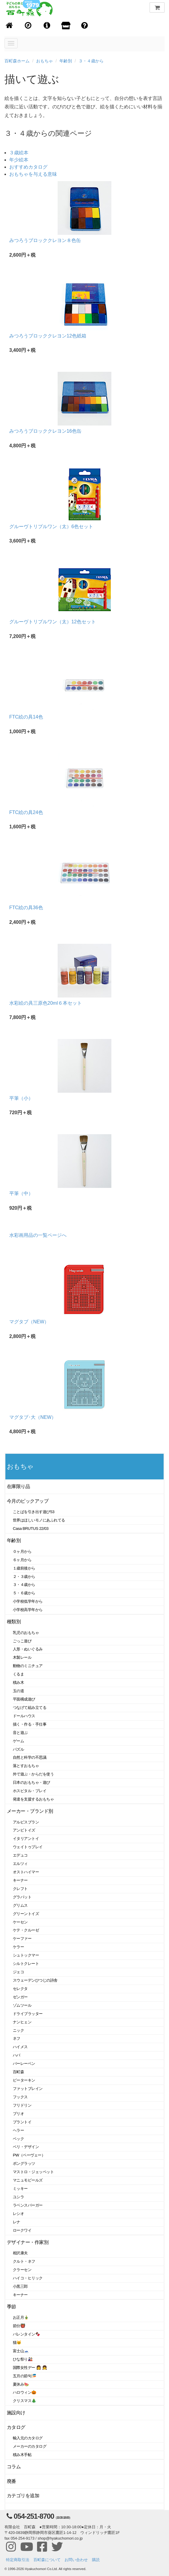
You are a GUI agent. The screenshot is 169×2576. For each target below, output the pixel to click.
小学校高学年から (28, 1609)
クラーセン (22, 2269)
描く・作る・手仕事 (29, 1724)
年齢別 (65, 60)
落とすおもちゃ (26, 1765)
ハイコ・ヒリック (28, 2278)
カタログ (16, 2427)
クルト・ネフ (24, 2261)
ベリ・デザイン (26, 2147)
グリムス (20, 1905)
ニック (18, 2030)
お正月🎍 (21, 2317)
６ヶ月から (22, 1560)
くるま (18, 1674)
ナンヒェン (22, 2022)
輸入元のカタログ (28, 2438)
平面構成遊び (24, 1699)
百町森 (18, 2072)
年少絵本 (18, 159)
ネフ (16, 2038)
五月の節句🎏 (24, 2376)
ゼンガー (20, 1997)
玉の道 (18, 1691)
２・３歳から (24, 1576)
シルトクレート (26, 1963)
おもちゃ (44, 60)
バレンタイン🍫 (26, 2334)
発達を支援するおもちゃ (33, 1799)
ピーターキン (24, 2080)
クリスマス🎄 (24, 2400)
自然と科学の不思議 (29, 1757)
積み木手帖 (22, 2454)
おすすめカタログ (28, 166)
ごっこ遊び (22, 1641)
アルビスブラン (26, 1822)
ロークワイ (22, 2230)
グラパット (22, 1897)
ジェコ (18, 1972)
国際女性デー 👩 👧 (30, 2367)
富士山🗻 (21, 2351)
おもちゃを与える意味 (33, 174)
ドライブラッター (28, 2013)
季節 (11, 2306)
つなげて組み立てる (29, 1707)
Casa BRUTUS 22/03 (30, 1528)
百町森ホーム (17, 60)
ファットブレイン (28, 2088)
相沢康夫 (20, 2253)
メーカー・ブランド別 (30, 1811)
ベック (18, 2138)
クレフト (20, 1888)
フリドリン (22, 2105)
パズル (18, 1749)
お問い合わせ (76, 2559)
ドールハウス (24, 1716)
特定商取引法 (17, 2559)
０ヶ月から (22, 1551)
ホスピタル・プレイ (29, 1791)
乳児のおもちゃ (26, 1632)
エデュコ (20, 1855)
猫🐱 (17, 2342)
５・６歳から (24, 1593)
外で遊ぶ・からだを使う (33, 1774)
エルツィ (20, 1863)
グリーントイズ (26, 1913)
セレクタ (20, 1988)
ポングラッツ (24, 2163)
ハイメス (20, 2047)
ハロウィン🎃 (24, 2392)
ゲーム (18, 1741)
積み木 (18, 1682)
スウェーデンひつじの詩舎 (35, 1980)
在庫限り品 (18, 1486)
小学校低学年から (28, 1601)
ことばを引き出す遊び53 (33, 1512)
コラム (14, 2466)
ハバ (16, 2055)
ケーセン (20, 1922)
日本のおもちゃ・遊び (31, 1782)
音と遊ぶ (20, 1732)
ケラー (18, 1947)
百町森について (47, 2559)
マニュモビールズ (28, 2180)
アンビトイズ (24, 1830)
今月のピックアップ (27, 1501)
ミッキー (20, 2188)
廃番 (11, 2481)
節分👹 (19, 2326)
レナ (16, 2222)
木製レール (22, 1657)
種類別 (14, 1621)
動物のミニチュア (28, 1666)
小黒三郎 (20, 2286)
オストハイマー (26, 1872)
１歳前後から (24, 1568)
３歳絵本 (18, 152)
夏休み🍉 (21, 2384)
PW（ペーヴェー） (29, 2155)
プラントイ (22, 2122)
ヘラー (18, 2130)
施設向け (16, 2412)
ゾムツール (22, 2005)
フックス (20, 2097)
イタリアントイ (26, 1838)
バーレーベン (24, 2063)
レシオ (18, 2213)
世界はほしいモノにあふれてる (39, 1520)
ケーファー (22, 1938)
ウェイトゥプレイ (28, 1847)
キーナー (20, 1880)
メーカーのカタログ (29, 2446)
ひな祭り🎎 (23, 2359)
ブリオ (18, 2113)
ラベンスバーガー (28, 2205)
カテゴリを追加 (23, 2495)
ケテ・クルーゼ (26, 1930)
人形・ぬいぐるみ (28, 1649)
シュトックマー (26, 1955)
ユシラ (18, 2197)
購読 (96, 2559)
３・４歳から (91, 60)
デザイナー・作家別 (27, 2242)
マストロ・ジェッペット (33, 2172)
